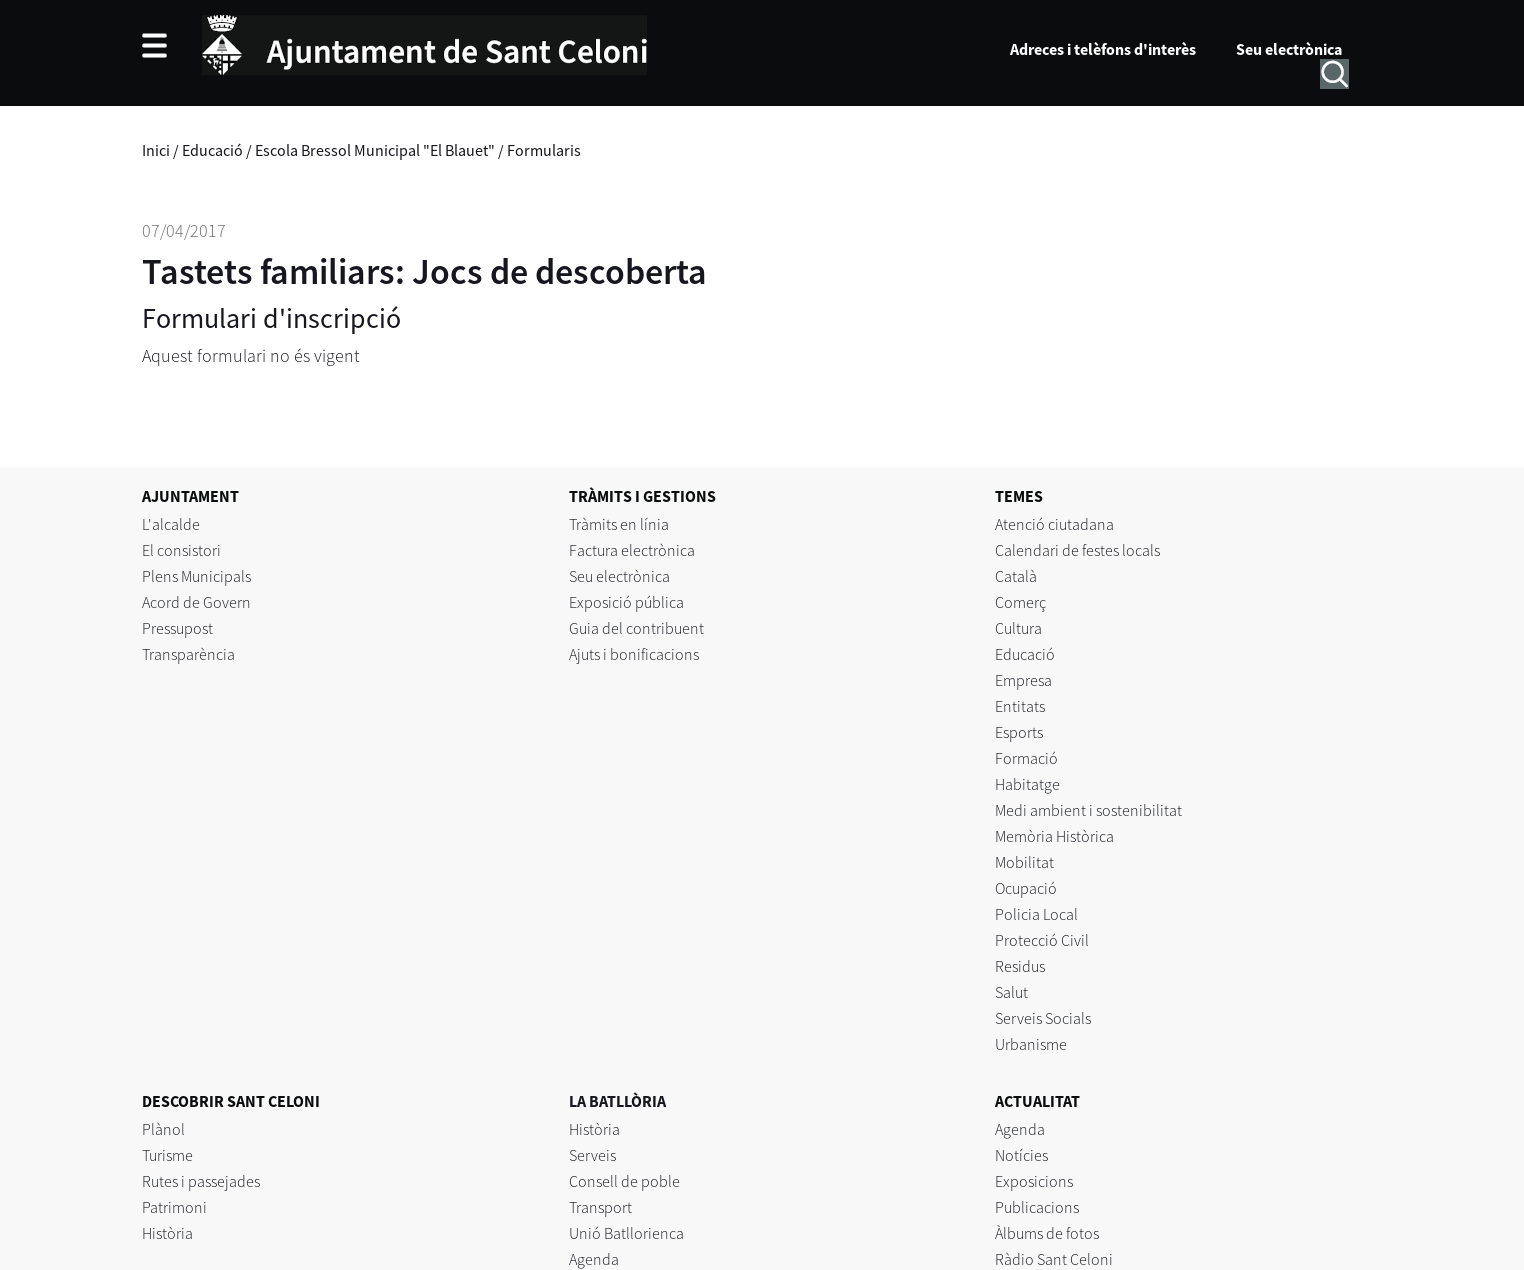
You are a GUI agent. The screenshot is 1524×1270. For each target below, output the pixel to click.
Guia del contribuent (636, 628)
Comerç (1020, 602)
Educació (212, 150)
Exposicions (1034, 1181)
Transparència (188, 654)
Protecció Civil (1042, 940)
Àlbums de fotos (1047, 1233)
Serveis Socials (1043, 1018)
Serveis (592, 1155)
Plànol (163, 1129)
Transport (600, 1207)
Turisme (167, 1155)
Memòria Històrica (1054, 836)
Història (167, 1233)
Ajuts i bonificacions (634, 654)
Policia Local (1036, 914)
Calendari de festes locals (1077, 550)
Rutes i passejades (201, 1181)
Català (1016, 576)
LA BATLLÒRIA (617, 1101)
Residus (1020, 966)
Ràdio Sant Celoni (1054, 1259)
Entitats (1020, 706)
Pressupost (177, 628)
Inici (156, 150)
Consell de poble (624, 1181)
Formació (1026, 758)
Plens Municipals (196, 576)
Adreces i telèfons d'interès (1103, 49)
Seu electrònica (1289, 49)
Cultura (1018, 628)
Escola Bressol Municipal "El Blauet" (375, 150)
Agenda (594, 1259)
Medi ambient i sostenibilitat (1088, 810)
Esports (1019, 732)
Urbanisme (1031, 1044)
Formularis (544, 150)
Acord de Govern (196, 602)
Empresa (1023, 680)
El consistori (181, 550)
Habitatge (1027, 784)
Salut (1011, 992)
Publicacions (1037, 1207)
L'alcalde (171, 524)
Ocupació (1026, 888)
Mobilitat (1024, 862)
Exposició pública (626, 602)
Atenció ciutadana (1054, 524)
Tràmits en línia (619, 524)
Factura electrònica (632, 550)
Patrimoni (174, 1207)
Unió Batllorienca (626, 1233)
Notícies (1021, 1155)
